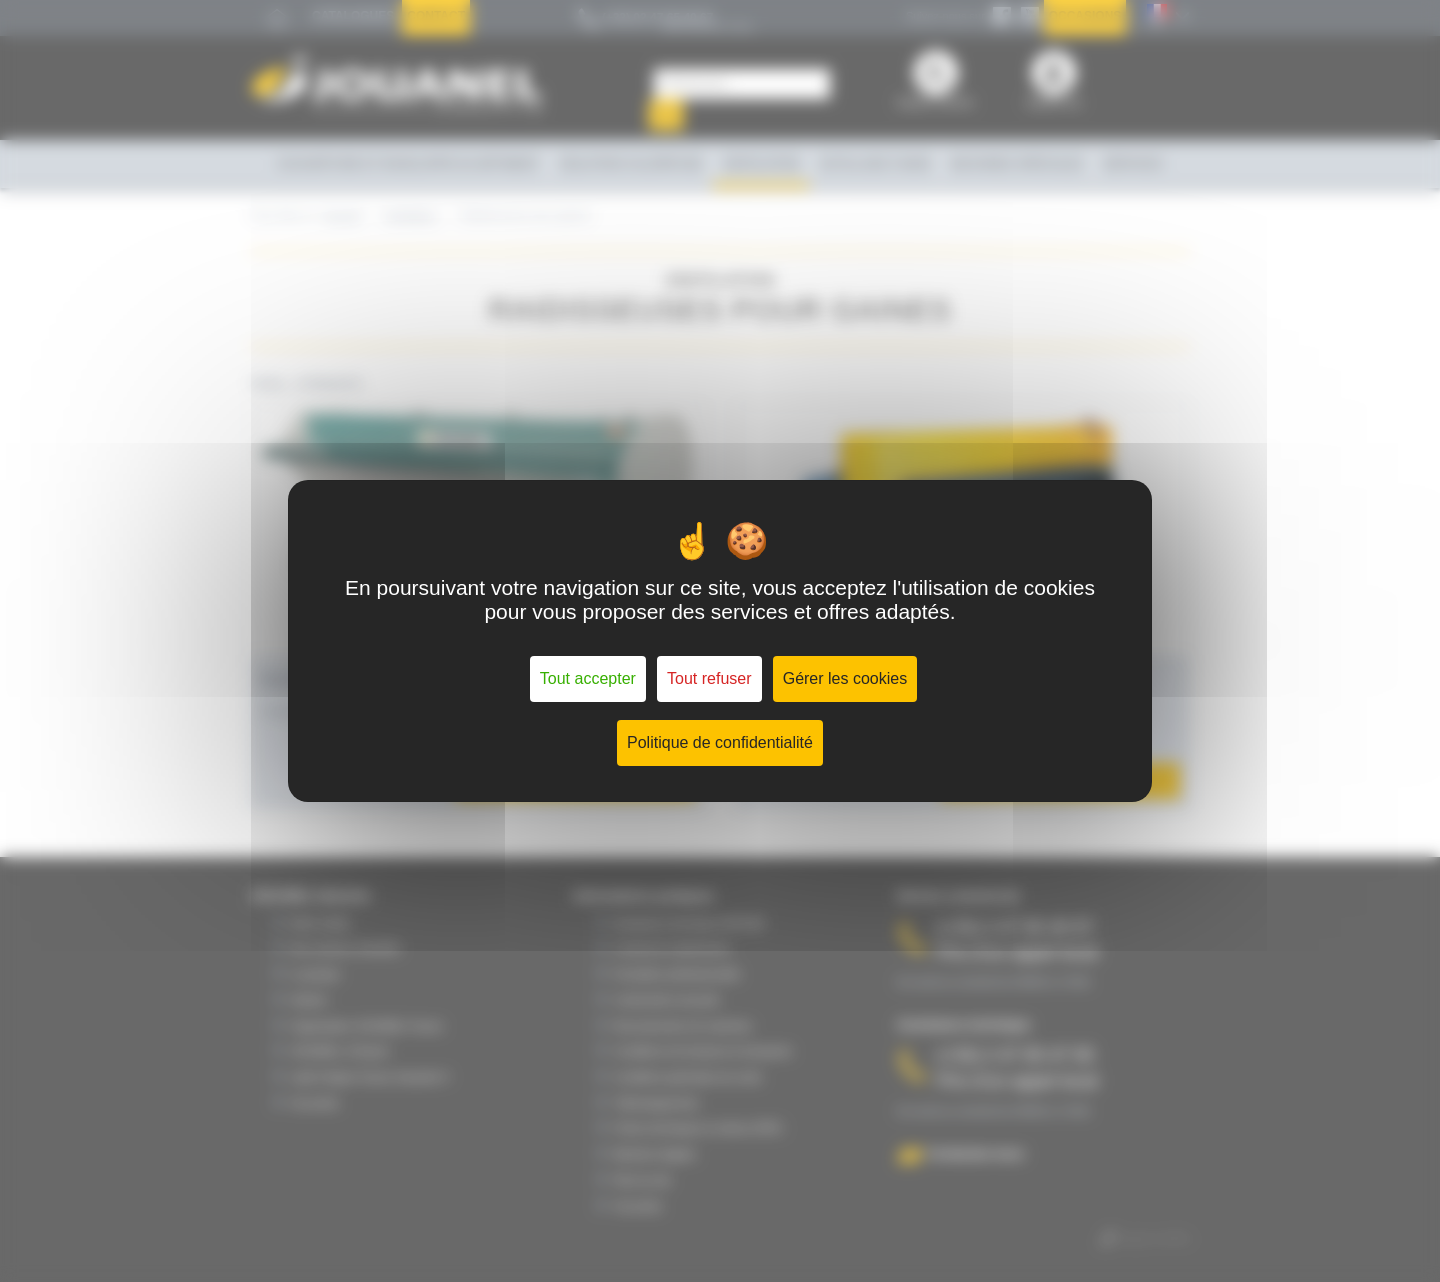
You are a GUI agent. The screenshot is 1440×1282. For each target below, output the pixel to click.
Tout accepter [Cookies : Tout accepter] (588, 678)
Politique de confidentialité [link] (720, 742)
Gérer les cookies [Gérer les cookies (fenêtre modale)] (845, 678)
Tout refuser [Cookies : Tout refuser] (709, 678)
